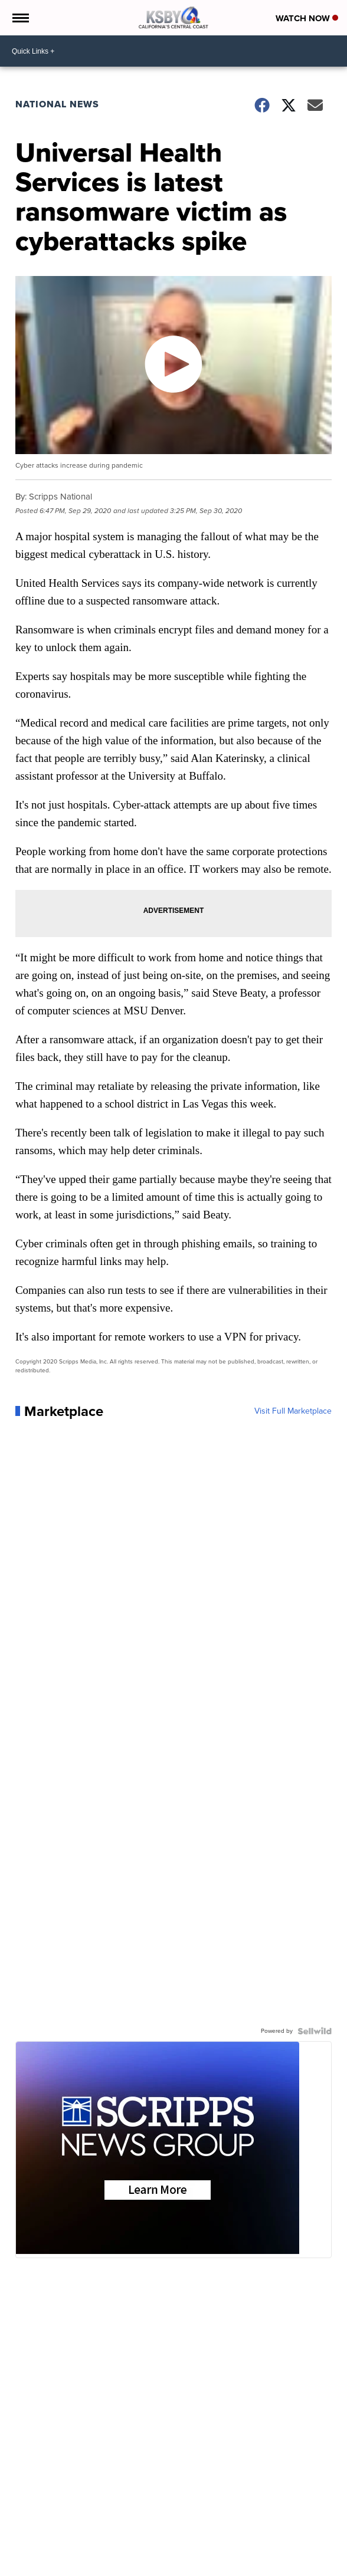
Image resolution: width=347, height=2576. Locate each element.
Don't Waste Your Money (249, 2563)
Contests (187, 2563)
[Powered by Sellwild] (314, 2031)
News (27, 2563)
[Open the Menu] (20, 17)
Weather (56, 2563)
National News (57, 104)
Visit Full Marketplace (293, 1411)
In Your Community (135, 2563)
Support (308, 2563)
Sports (87, 2563)
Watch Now (307, 18)
